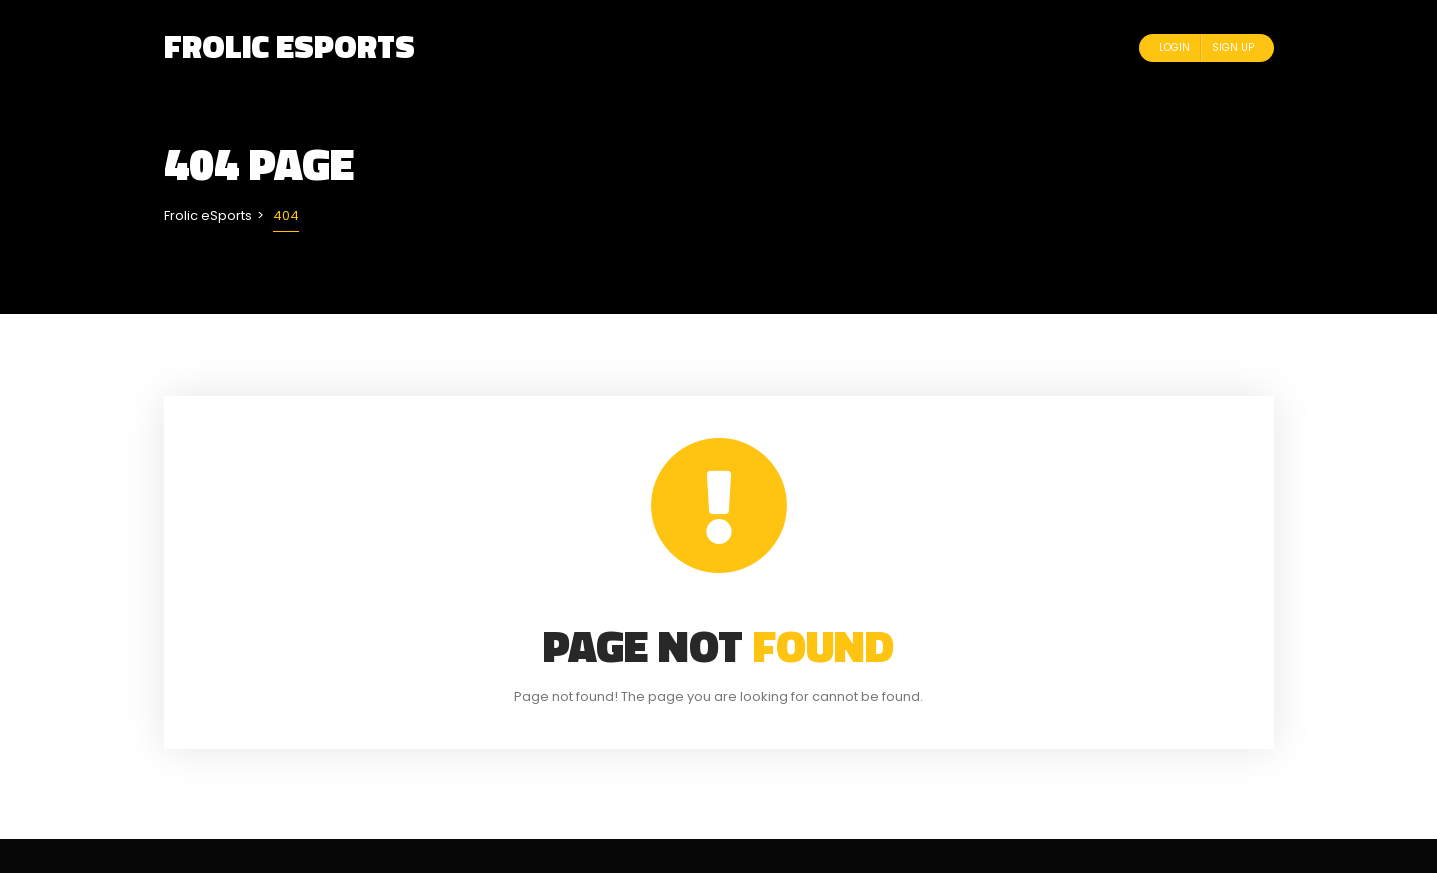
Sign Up (1233, 47)
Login (1174, 47)
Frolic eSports (289, 46)
